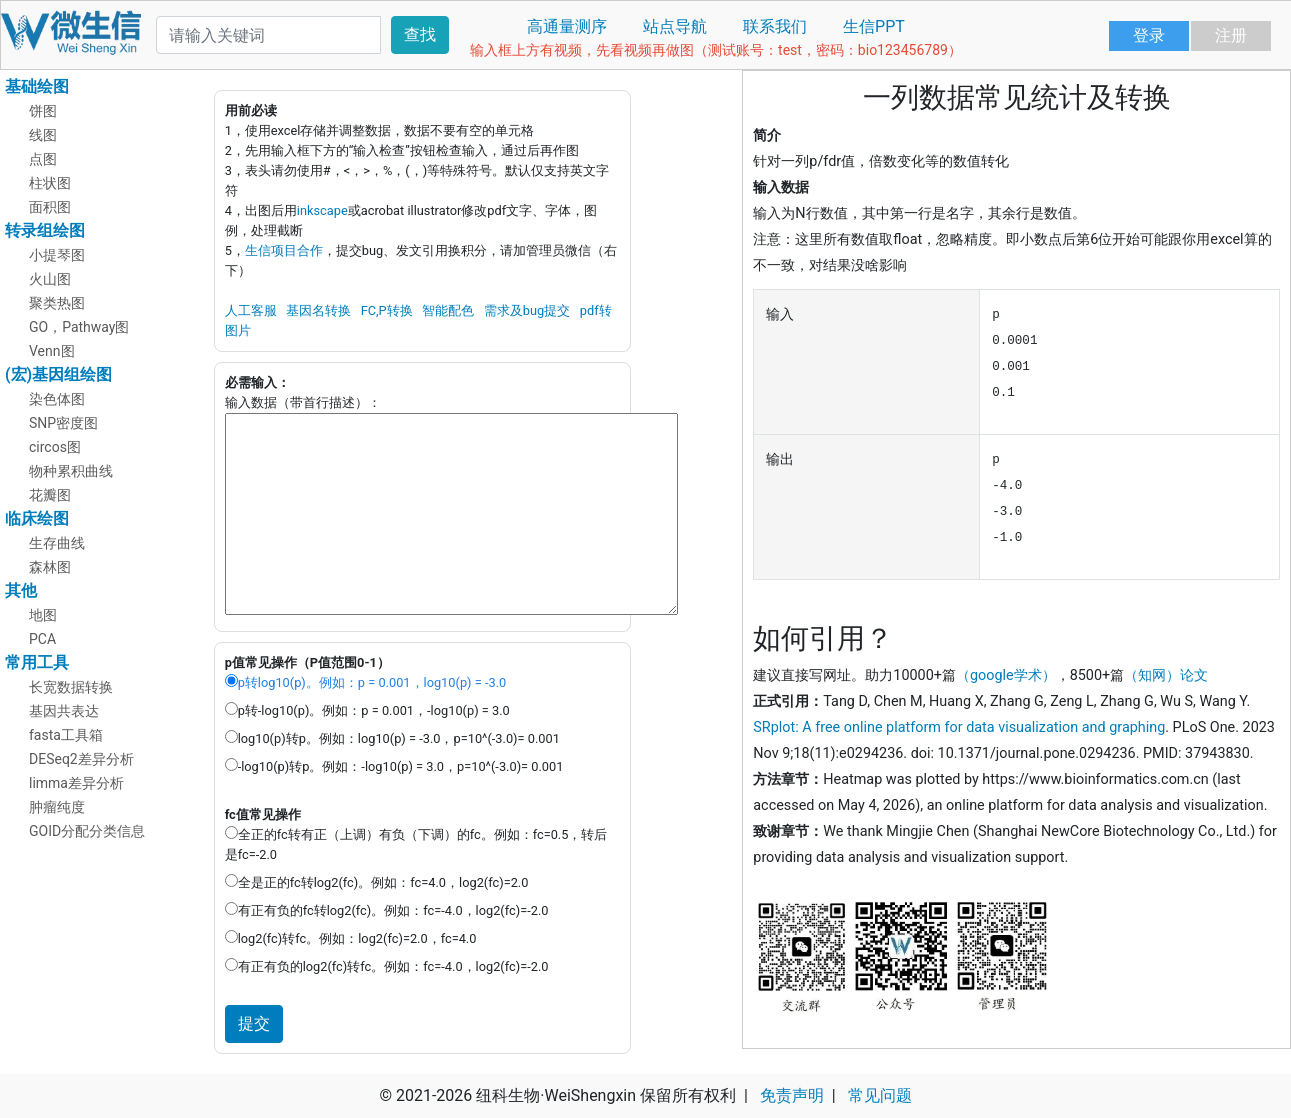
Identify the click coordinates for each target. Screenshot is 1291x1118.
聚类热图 (57, 303)
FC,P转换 (387, 310)
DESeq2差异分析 (81, 759)
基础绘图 (37, 86)
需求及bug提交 (527, 310)
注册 (1231, 35)
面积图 (50, 207)
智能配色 (448, 310)
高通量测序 (567, 26)
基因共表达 (64, 711)
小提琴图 (57, 255)
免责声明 (792, 1095)
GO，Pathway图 (79, 327)
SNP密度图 (63, 423)
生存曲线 (57, 543)
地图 (43, 615)
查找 (420, 34)
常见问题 (880, 1095)
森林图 (50, 567)
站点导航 (675, 26)
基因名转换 (318, 310)
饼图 (43, 111)
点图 (43, 159)
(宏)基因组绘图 (58, 374)
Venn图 (52, 351)
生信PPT (874, 26)
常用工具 (37, 662)
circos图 (55, 447)
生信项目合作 (284, 250)
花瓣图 (50, 495)
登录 (1149, 35)
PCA (42, 639)
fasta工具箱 (66, 735)
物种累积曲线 (71, 471)
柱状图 (50, 183)
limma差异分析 (76, 783)
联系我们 (775, 26)
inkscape (322, 210)
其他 (21, 590)
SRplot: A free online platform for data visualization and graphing (959, 727)
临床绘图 (37, 518)
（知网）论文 (1166, 675)
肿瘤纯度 (57, 807)
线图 (43, 135)
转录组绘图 (45, 230)
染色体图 (57, 399)
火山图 (50, 279)
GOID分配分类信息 (87, 831)
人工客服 (251, 310)
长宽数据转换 (71, 687)
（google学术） (1006, 675)
